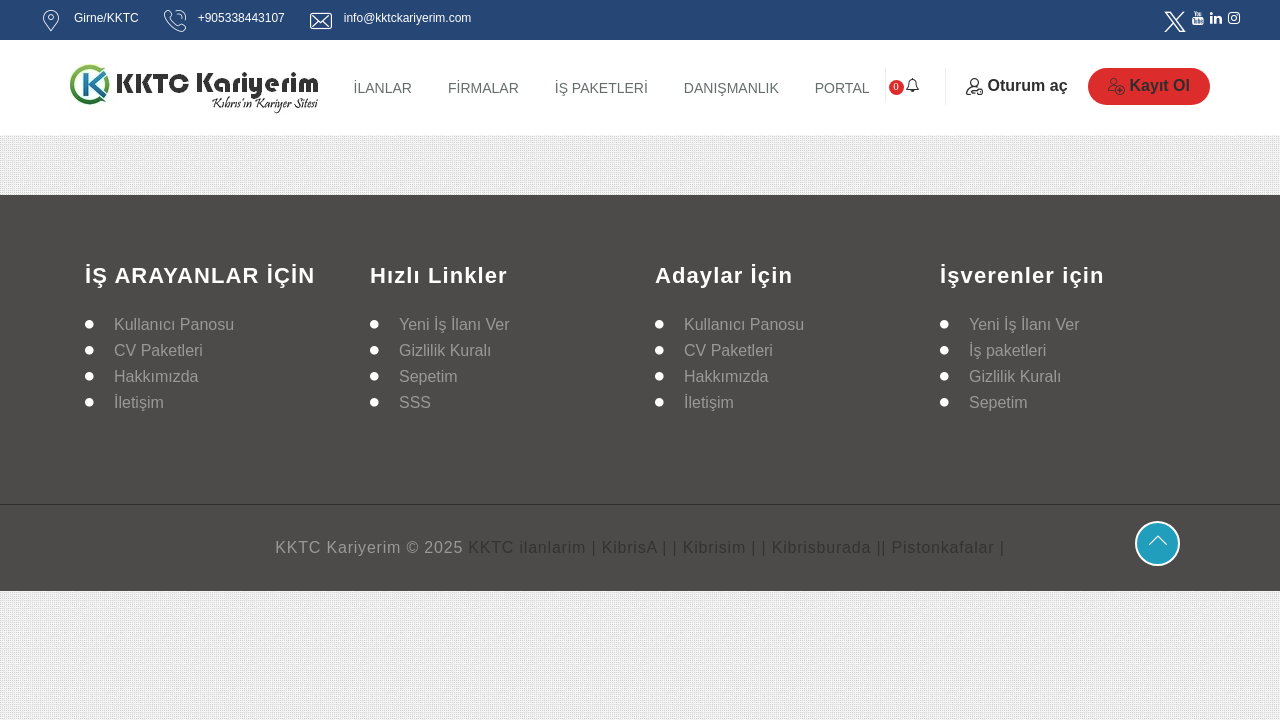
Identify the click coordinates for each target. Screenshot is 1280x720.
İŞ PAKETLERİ (601, 88)
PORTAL (842, 88)
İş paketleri (1007, 350)
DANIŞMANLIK (731, 88)
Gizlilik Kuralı (445, 350)
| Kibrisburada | (822, 547)
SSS (415, 402)
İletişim (139, 402)
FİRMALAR (483, 88)
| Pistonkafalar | (942, 547)
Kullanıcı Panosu (174, 324)
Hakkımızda (156, 376)
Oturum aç (1017, 86)
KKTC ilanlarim (527, 547)
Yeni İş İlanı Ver (454, 324)
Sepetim (428, 376)
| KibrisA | (629, 547)
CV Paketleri (158, 350)
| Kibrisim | (715, 547)
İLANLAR (383, 88)
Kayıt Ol (1149, 86)
